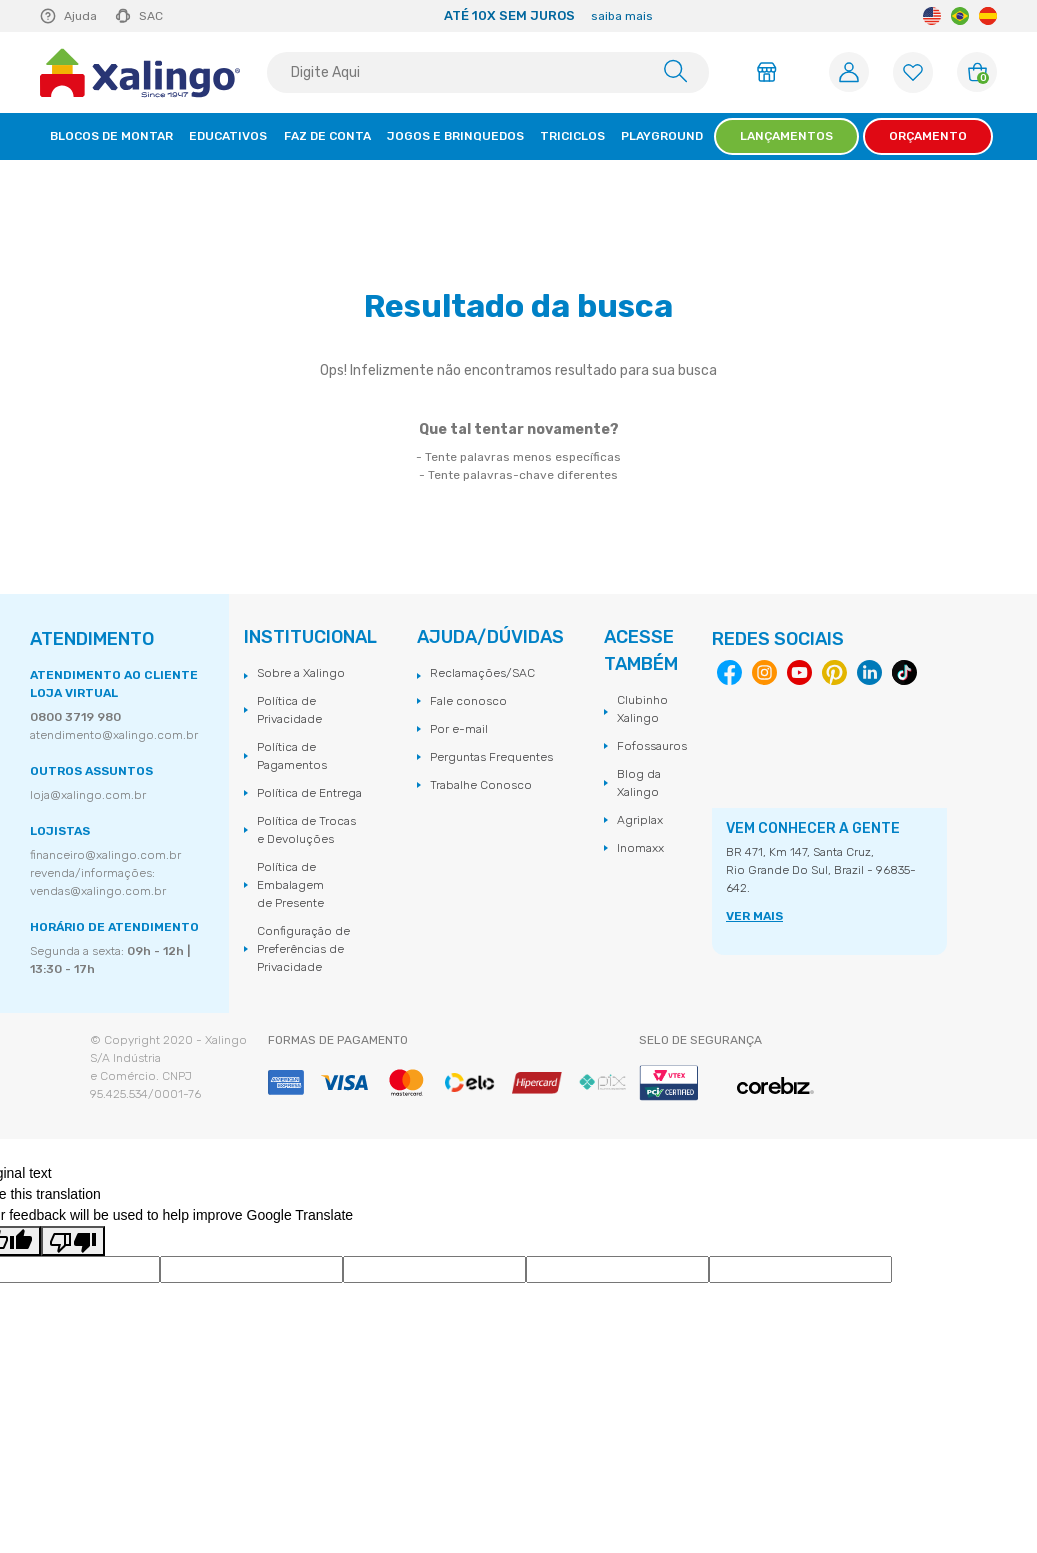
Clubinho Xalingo (642, 709)
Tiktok (904, 672)
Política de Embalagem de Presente (290, 885)
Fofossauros (652, 746)
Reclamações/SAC (482, 673)
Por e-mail (459, 729)
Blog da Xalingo (639, 783)
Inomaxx (640, 848)
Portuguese (960, 16)
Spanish (988, 16)
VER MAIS (754, 916)
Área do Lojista (770, 72)
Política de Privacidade (289, 710)
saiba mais (622, 16)
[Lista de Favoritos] (913, 72)
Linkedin (869, 672)
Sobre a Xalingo (301, 673)
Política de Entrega (309, 793)
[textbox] (488, 72)
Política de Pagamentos (292, 756)
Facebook (729, 672)
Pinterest (834, 672)
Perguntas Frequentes (491, 757)
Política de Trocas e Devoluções (306, 830)
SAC (151, 16)
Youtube (799, 672)
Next (899, 16)
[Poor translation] (73, 1241)
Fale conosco (468, 701)
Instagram (764, 672)
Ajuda (80, 16)
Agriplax (640, 820)
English (932, 16)
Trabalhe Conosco (481, 785)
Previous (197, 16)
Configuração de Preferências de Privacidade (303, 949)
